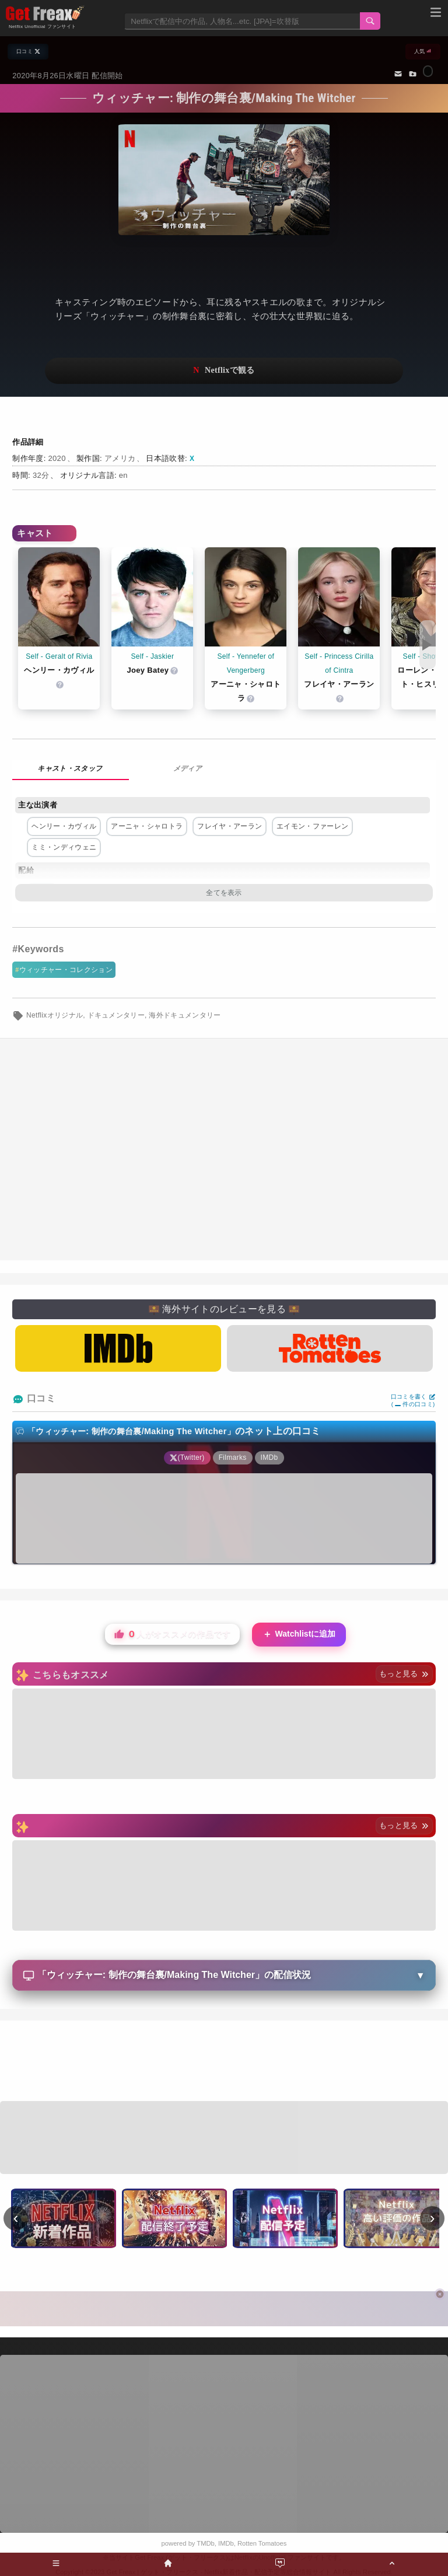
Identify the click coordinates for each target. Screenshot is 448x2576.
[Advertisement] (224, 2062)
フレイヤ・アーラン (229, 826)
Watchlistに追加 (299, 1634)
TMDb (205, 2543)
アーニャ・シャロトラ (147, 826)
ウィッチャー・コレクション (66, 970)
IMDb (226, 2543)
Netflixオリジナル (54, 1015)
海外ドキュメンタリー (184, 1015)
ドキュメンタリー (116, 1015)
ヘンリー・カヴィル (64, 826)
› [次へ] (432, 2218)
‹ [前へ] (16, 2218)
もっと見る (404, 1673)
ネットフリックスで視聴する (224, 371)
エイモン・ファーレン (312, 826)
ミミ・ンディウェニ (64, 847)
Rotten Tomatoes (261, 2543)
